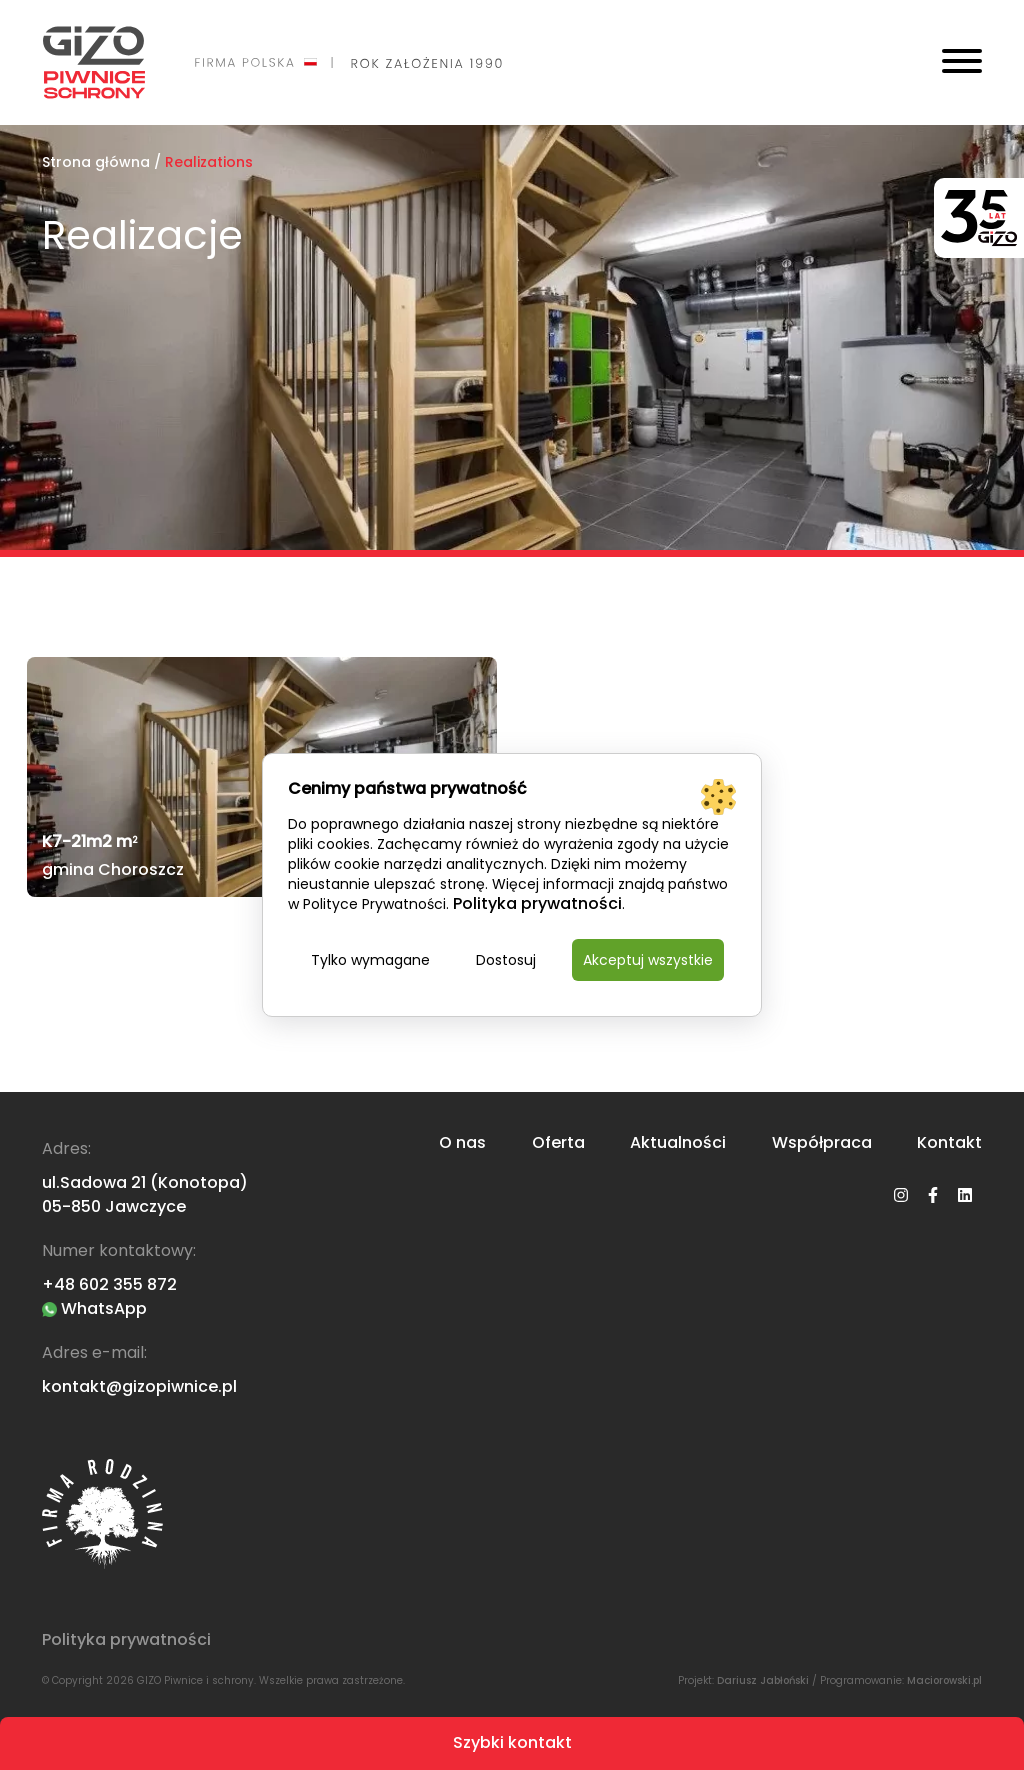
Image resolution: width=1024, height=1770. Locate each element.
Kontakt (949, 1143)
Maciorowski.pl (944, 1680)
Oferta (558, 1143)
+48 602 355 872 (109, 1284)
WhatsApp (94, 1308)
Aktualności (678, 1143)
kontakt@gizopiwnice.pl (139, 1386)
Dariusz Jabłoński (763, 1680)
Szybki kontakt (512, 1742)
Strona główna (96, 162)
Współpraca (822, 1143)
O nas (462, 1143)
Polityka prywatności (126, 1640)
